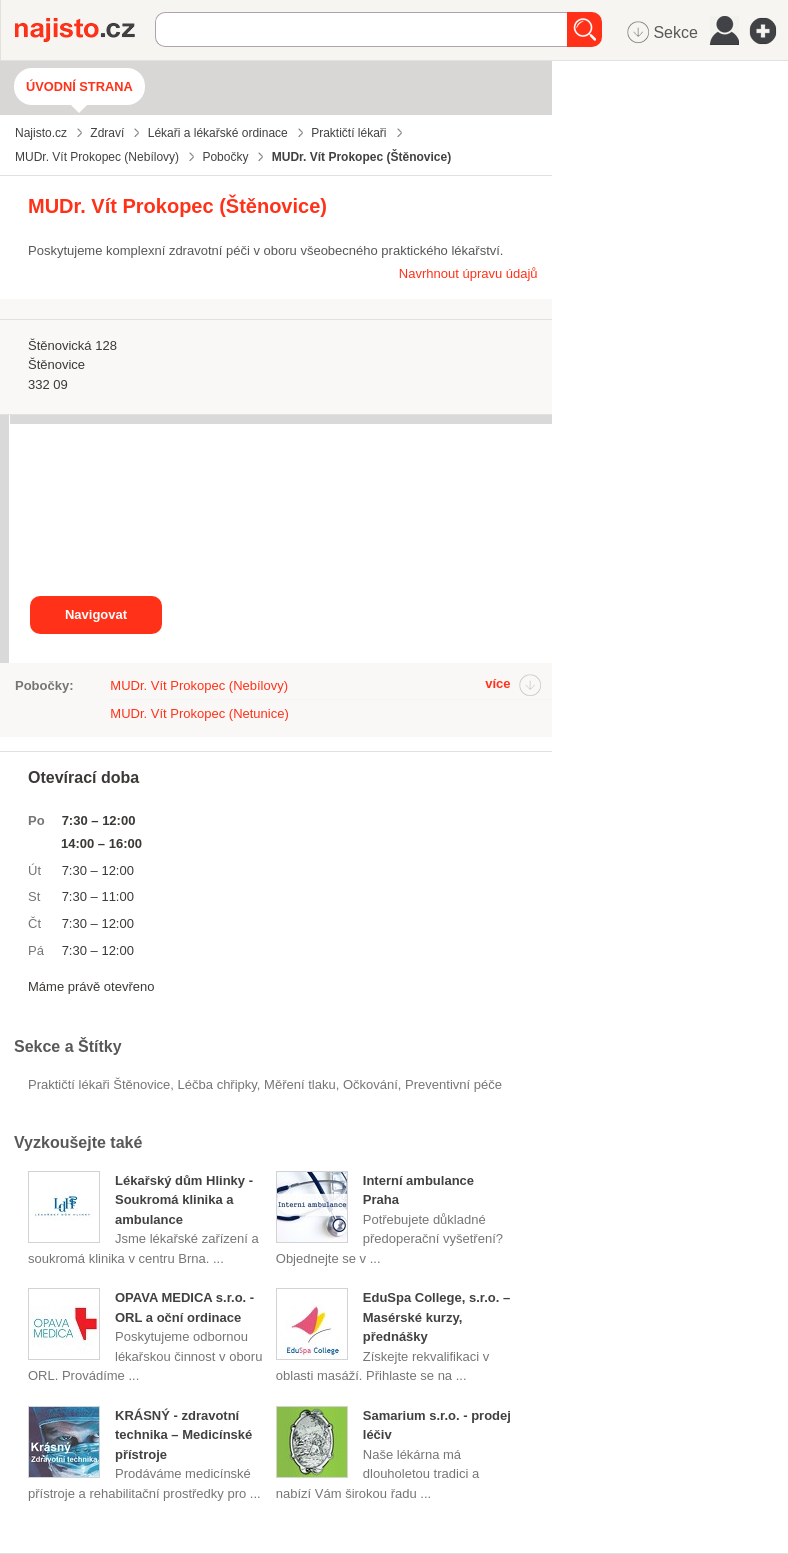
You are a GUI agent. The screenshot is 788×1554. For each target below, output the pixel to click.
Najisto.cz (85, 30)
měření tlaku (300, 1084)
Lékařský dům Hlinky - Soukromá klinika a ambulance (184, 1200)
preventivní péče (453, 1084)
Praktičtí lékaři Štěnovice (99, 1084)
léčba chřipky (217, 1084)
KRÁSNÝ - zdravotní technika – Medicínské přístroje (183, 1435)
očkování (370, 1084)
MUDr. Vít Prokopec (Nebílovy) (199, 685)
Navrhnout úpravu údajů (468, 273)
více (497, 683)
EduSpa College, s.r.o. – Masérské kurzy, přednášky (436, 1317)
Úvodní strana (79, 86)
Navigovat (96, 614)
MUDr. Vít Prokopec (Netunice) (199, 713)
